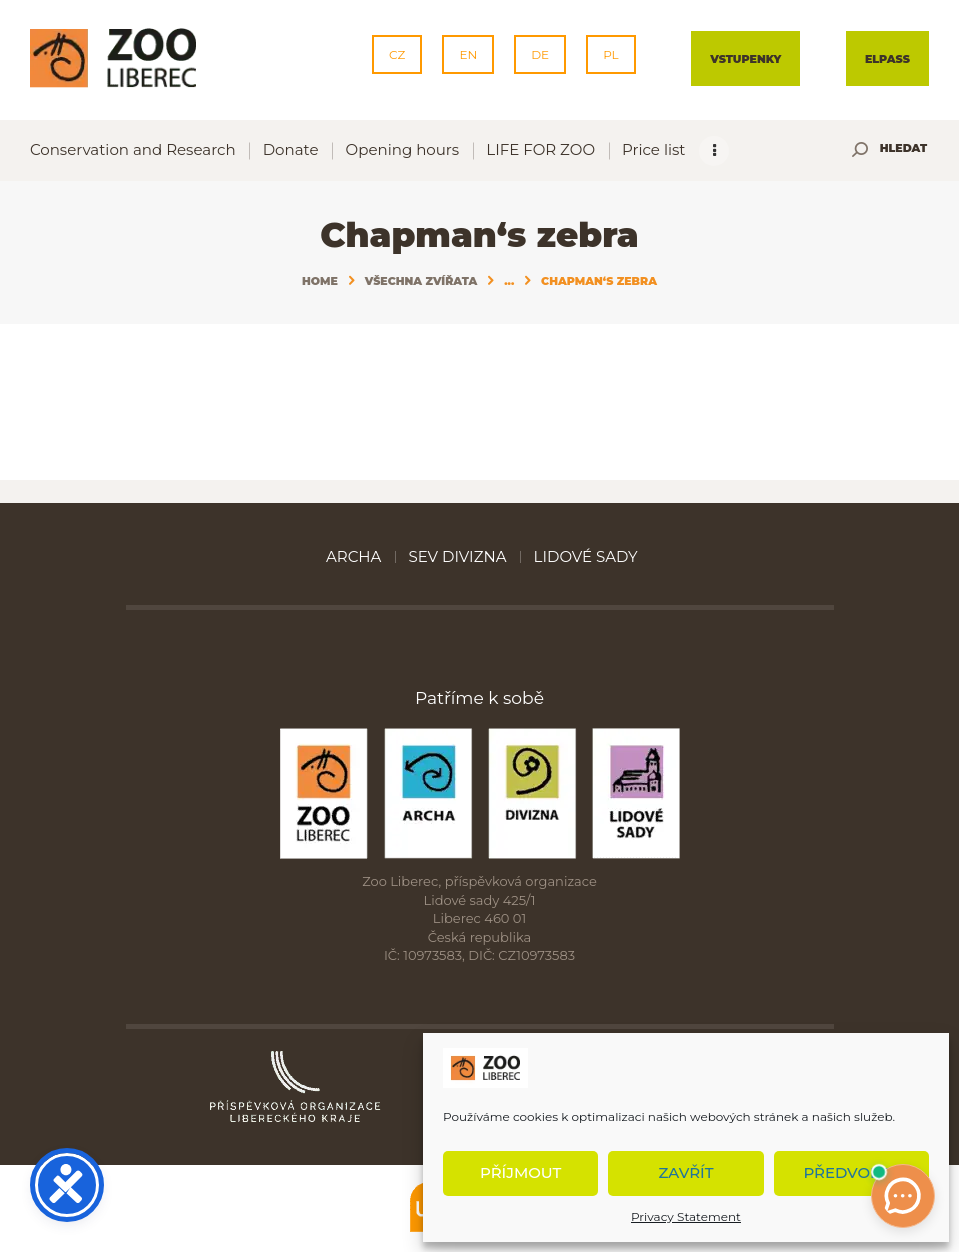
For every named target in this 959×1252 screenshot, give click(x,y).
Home (320, 281)
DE (540, 54)
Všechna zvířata (421, 281)
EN (468, 54)
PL (611, 54)
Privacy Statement (686, 1216)
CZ (397, 54)
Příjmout (520, 1172)
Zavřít (685, 1172)
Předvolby (851, 1172)
